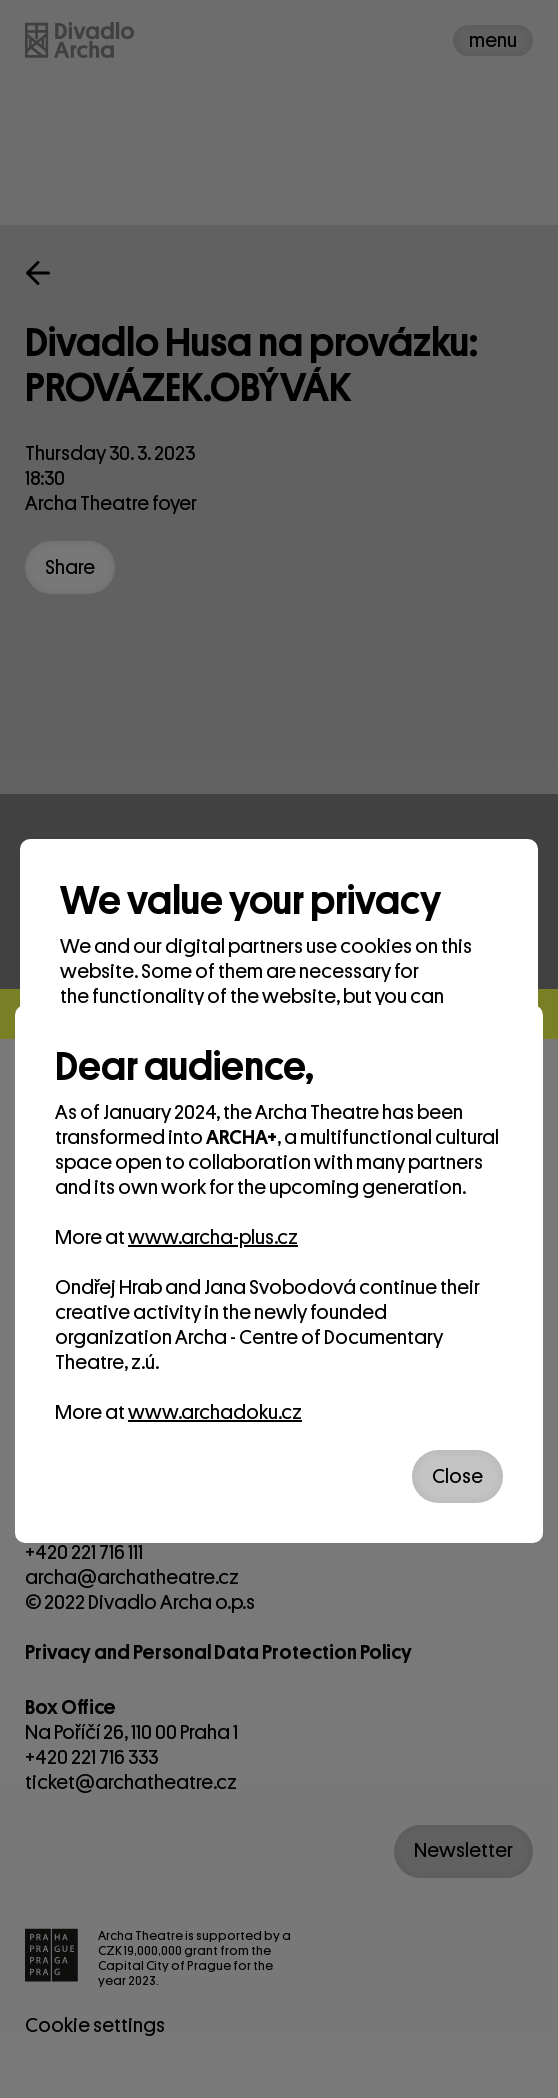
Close (457, 1476)
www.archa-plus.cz (213, 1237)
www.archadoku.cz (215, 1412)
